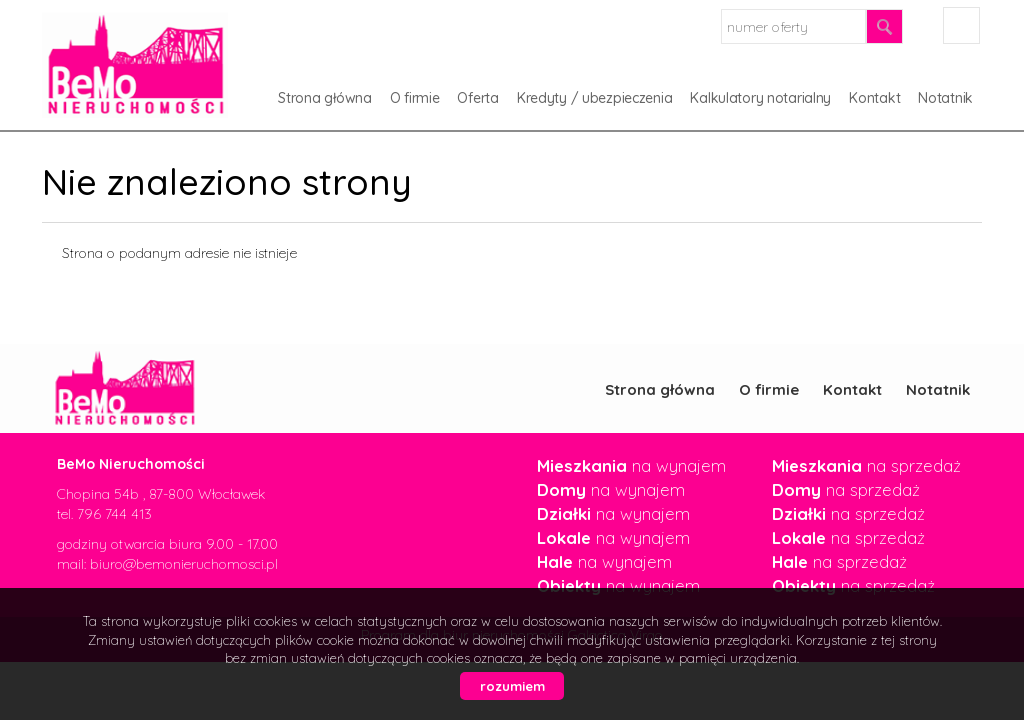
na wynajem (631, 465)
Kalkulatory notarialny (760, 98)
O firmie (415, 98)
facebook (961, 25)
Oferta (477, 98)
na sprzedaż (866, 465)
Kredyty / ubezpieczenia (595, 98)
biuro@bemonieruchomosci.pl (184, 564)
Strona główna (324, 98)
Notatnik (945, 98)
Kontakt (874, 98)
